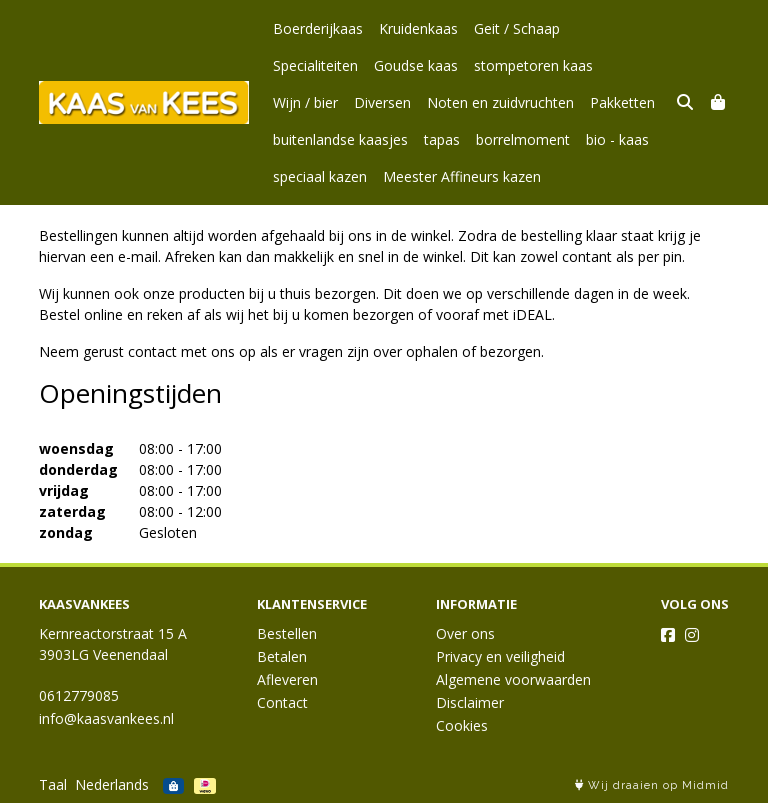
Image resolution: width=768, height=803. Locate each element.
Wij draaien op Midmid (652, 785)
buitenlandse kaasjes (584, 102)
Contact (282, 702)
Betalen (282, 656)
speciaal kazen (561, 139)
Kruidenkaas (418, 28)
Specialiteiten (618, 28)
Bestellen (287, 633)
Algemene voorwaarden (513, 679)
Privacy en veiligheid (500, 656)
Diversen (617, 65)
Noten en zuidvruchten (346, 102)
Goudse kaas (315, 65)
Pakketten (468, 102)
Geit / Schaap (517, 28)
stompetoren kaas (432, 65)
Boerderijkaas (318, 28)
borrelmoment (372, 139)
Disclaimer (470, 702)
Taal (53, 784)
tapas (291, 139)
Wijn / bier (540, 65)
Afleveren (287, 679)
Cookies (462, 725)
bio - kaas (466, 139)
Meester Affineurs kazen (352, 176)
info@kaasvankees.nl (106, 718)
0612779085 (79, 695)
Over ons (465, 633)
